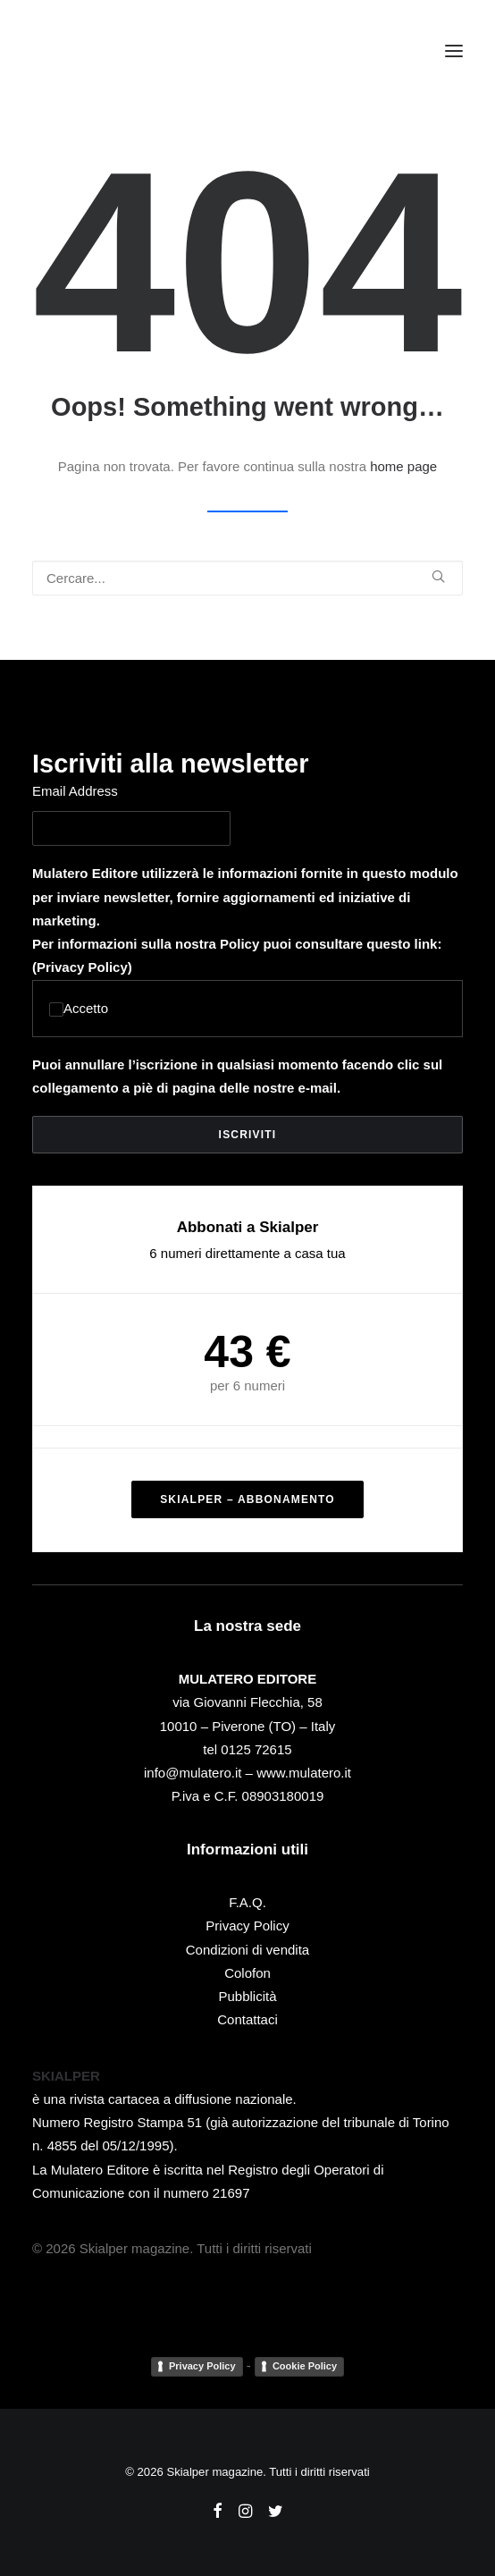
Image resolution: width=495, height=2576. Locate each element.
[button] (454, 51)
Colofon (247, 1973)
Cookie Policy (305, 2366)
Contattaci (247, 2019)
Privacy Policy (82, 967)
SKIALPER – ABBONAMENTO (247, 1499)
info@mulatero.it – (200, 1772)
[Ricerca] (247, 578)
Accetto (78, 1008)
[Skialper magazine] (110, 51)
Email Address (75, 790)
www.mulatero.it (303, 1772)
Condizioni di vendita (247, 1949)
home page (403, 466)
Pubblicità (247, 1996)
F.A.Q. (247, 1902)
